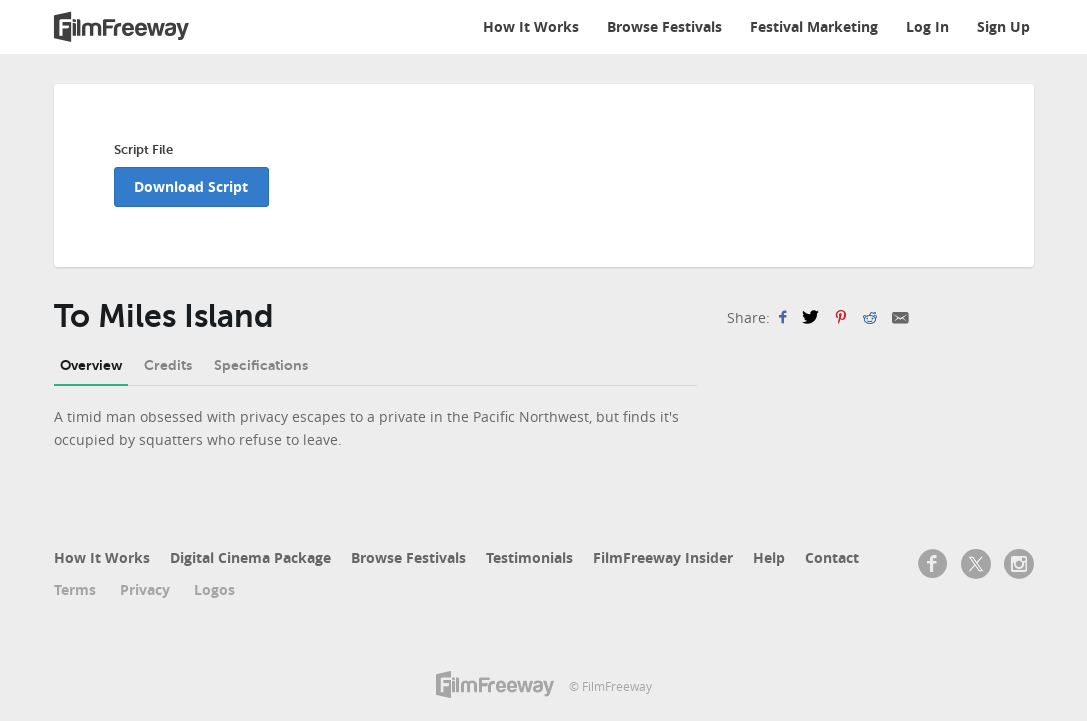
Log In (927, 26)
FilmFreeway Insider (663, 557)
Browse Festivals (664, 26)
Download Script (191, 186)
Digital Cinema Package (250, 557)
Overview (91, 365)
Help (769, 557)
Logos (214, 589)
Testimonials (529, 557)
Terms (75, 589)
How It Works (531, 26)
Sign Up (1003, 26)
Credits (168, 365)
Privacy (145, 589)
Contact (832, 557)
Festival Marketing (814, 26)
